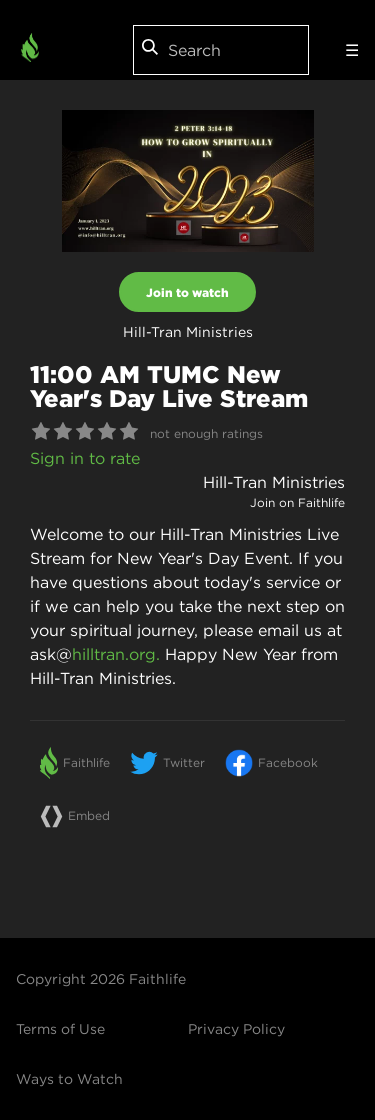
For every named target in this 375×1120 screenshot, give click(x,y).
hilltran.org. (116, 654)
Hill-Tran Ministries (274, 482)
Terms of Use (60, 1029)
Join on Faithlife (297, 502)
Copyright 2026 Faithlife (101, 979)
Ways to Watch (69, 1079)
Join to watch (187, 292)
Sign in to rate (85, 458)
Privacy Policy (236, 1029)
